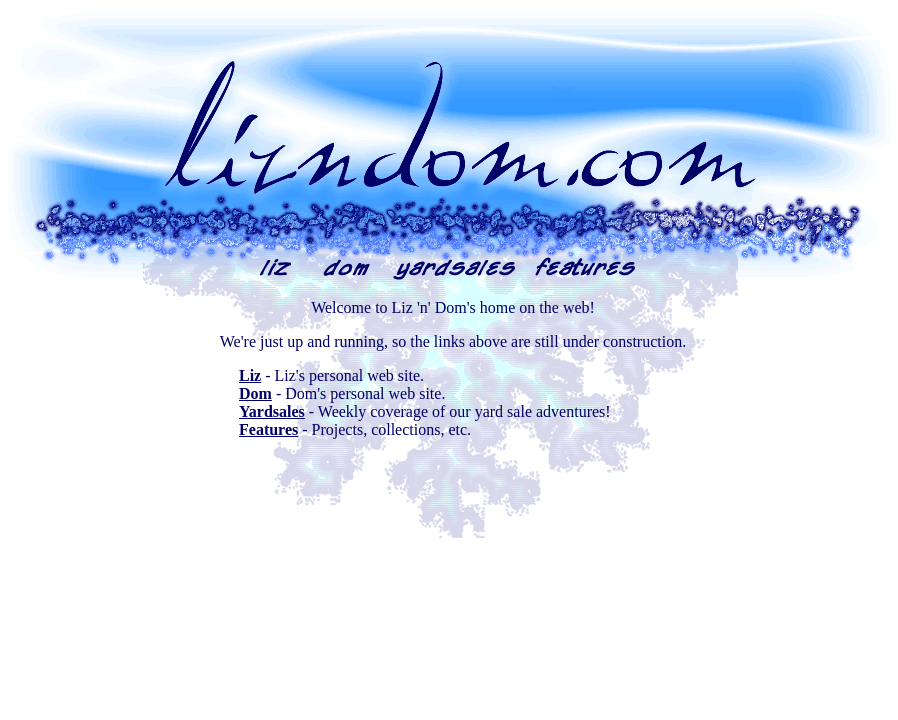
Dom (255, 393)
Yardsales (272, 411)
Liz (250, 375)
